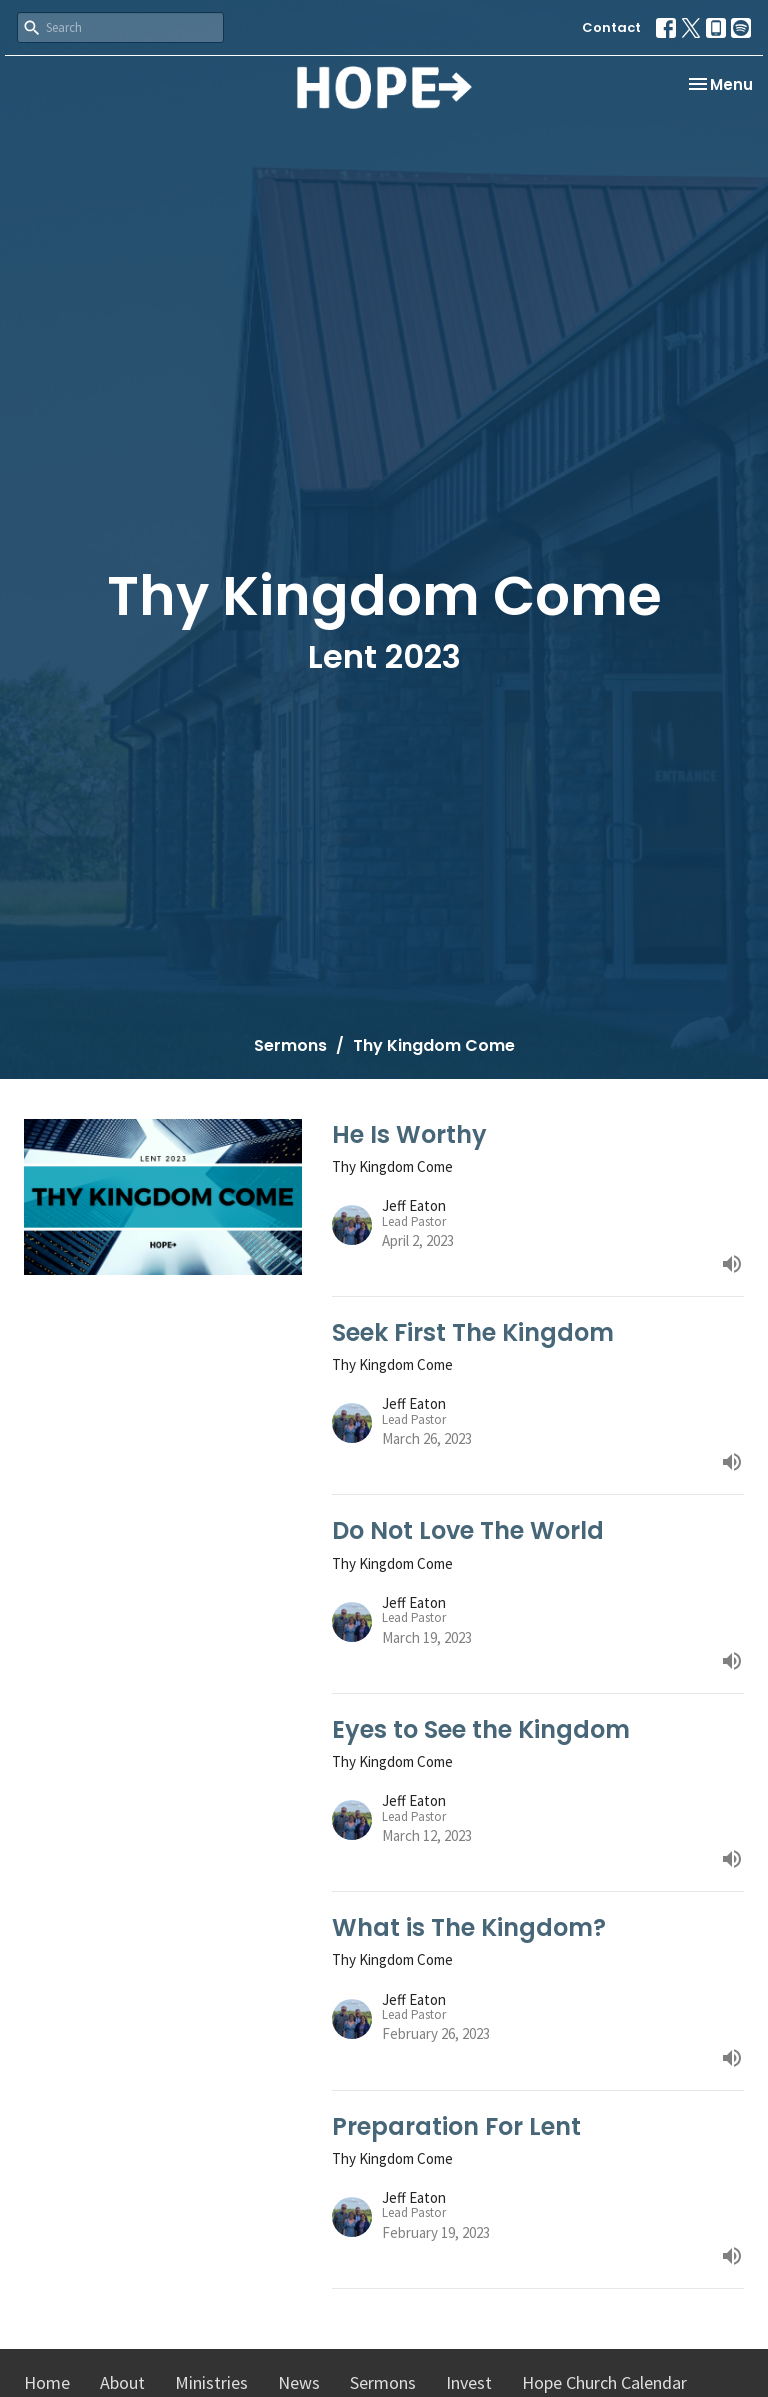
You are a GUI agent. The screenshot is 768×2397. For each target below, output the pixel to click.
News (299, 2382)
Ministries (211, 2382)
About (122, 2382)
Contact (611, 27)
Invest (469, 2382)
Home (47, 2382)
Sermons (290, 1045)
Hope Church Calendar (604, 2382)
